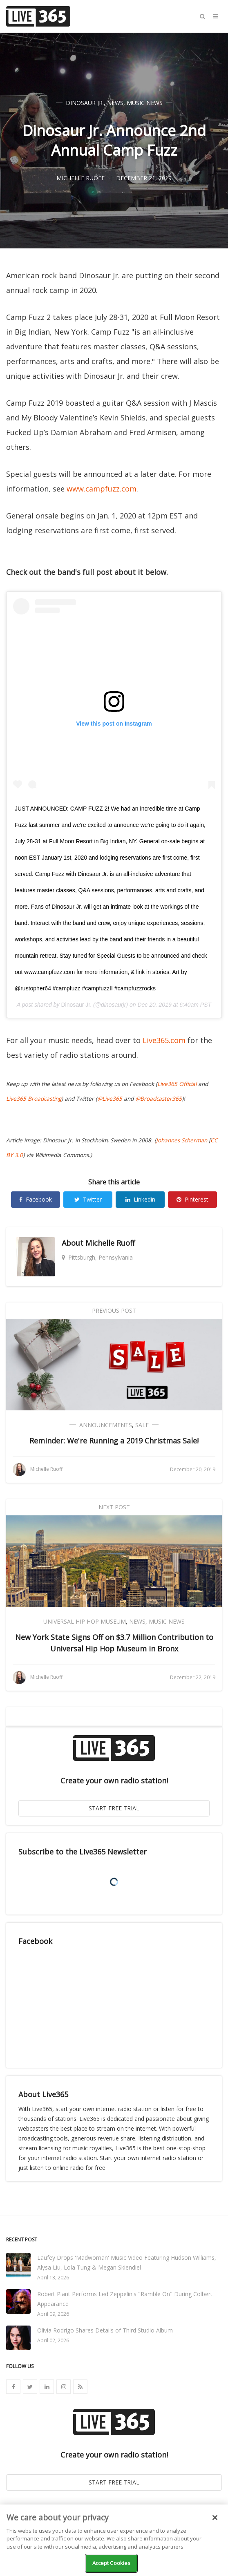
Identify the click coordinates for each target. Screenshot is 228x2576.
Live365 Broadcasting (33, 1098)
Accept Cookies (111, 2563)
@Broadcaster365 (158, 1098)
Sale (142, 1425)
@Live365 (109, 1098)
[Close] (215, 2518)
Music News (145, 103)
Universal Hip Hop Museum (84, 1621)
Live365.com (164, 1040)
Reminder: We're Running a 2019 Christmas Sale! (114, 1441)
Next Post (114, 1507)
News (115, 103)
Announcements (105, 1425)
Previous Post (114, 1310)
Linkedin (140, 1199)
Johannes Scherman (181, 1140)
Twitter (88, 1199)
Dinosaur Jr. (85, 103)
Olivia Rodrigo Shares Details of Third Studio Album (105, 2330)
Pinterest (192, 1199)
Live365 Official (177, 1084)
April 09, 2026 (53, 2313)
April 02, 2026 (53, 2340)
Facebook (35, 1199)
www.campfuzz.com (101, 489)
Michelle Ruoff (110, 1243)
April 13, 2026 (53, 2277)
